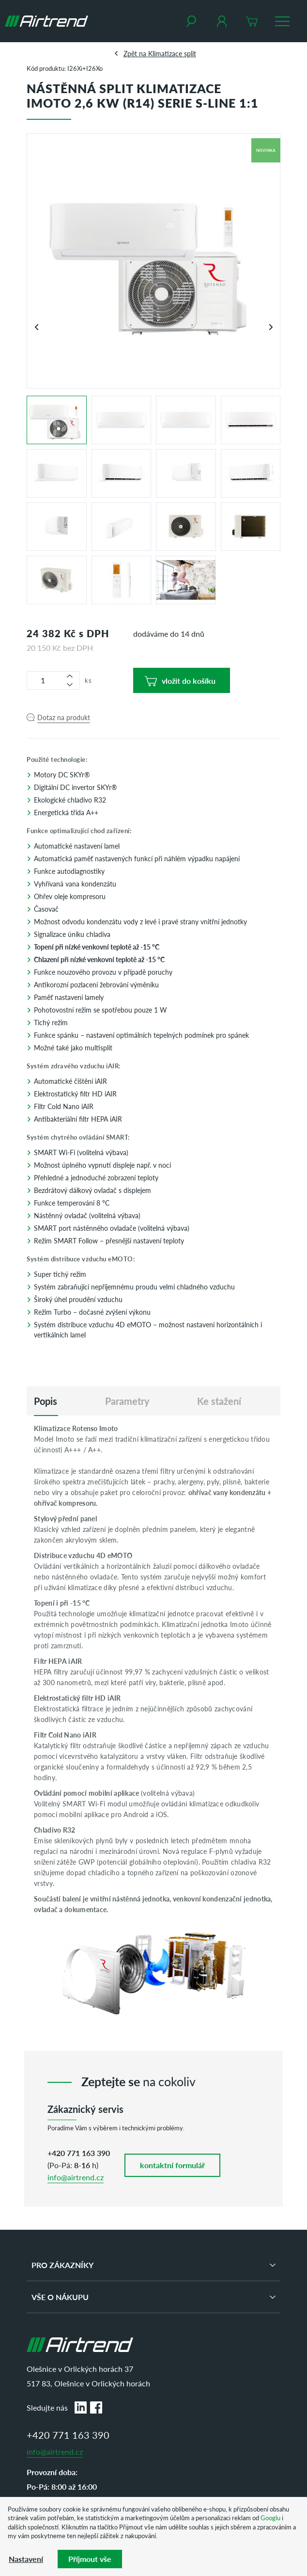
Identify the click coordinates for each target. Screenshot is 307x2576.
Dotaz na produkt (63, 717)
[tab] (45, 1401)
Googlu (270, 2517)
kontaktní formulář (172, 2165)
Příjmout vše (89, 2558)
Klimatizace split (172, 53)
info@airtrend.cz (75, 2177)
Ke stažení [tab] (219, 1401)
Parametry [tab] (127, 1401)
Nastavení (26, 2558)
